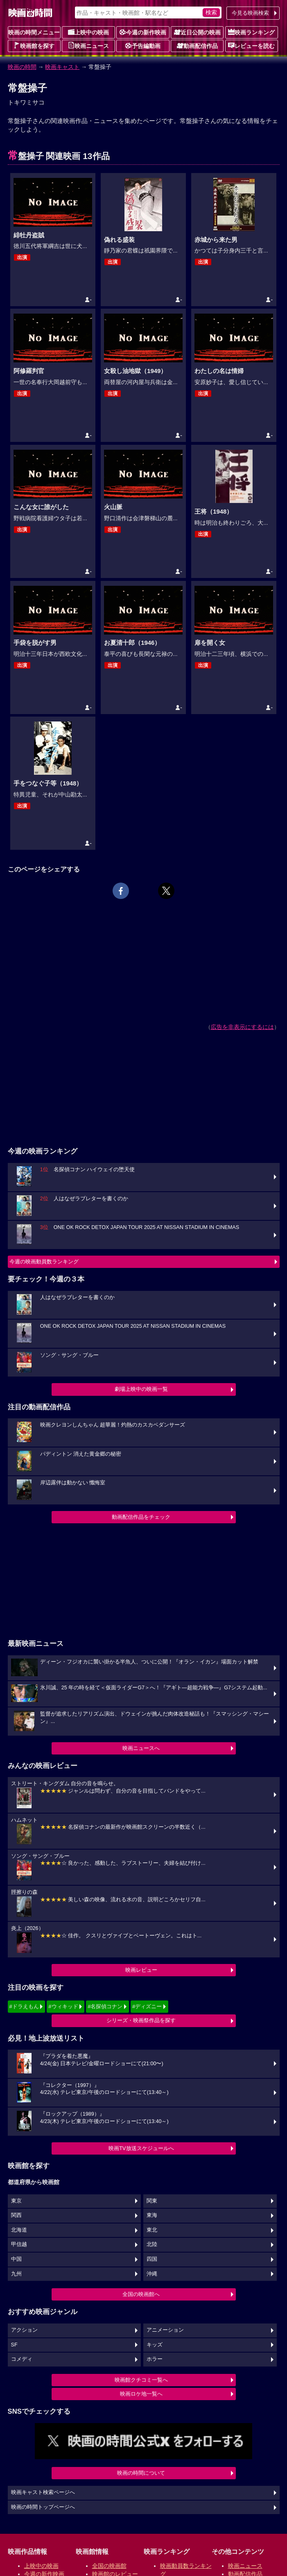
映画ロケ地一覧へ (141, 2394)
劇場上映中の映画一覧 (141, 1389)
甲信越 (19, 2244)
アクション (24, 2330)
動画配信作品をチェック (141, 1517)
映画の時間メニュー (34, 32)
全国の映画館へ (141, 2294)
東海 (152, 2215)
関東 (152, 2201)
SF (14, 2345)
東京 (16, 2201)
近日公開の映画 (197, 32)
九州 (16, 2274)
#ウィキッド (63, 2006)
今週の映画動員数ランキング (44, 1261)
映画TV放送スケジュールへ (141, 2148)
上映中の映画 (88, 32)
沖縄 (152, 2274)
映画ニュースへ (141, 1748)
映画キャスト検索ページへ (43, 2492)
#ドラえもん (24, 2006)
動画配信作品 (197, 45)
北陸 (152, 2244)
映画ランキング (251, 32)
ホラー (155, 2359)
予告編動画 (142, 45)
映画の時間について (141, 2473)
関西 (16, 2215)
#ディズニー (147, 2006)
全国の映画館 (109, 2565)
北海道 (19, 2230)
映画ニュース (88, 45)
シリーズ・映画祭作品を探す (141, 2020)
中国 (16, 2259)
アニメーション (165, 2330)
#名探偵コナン (105, 2006)
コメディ (21, 2359)
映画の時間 (22, 67)
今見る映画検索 (250, 13)
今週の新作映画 (143, 32)
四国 (152, 2259)
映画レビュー (141, 1970)
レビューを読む (251, 45)
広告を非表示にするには (242, 1027)
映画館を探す (34, 45)
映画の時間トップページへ (43, 2507)
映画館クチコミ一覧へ (141, 2380)
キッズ (155, 2345)
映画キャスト (62, 67)
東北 (152, 2230)
